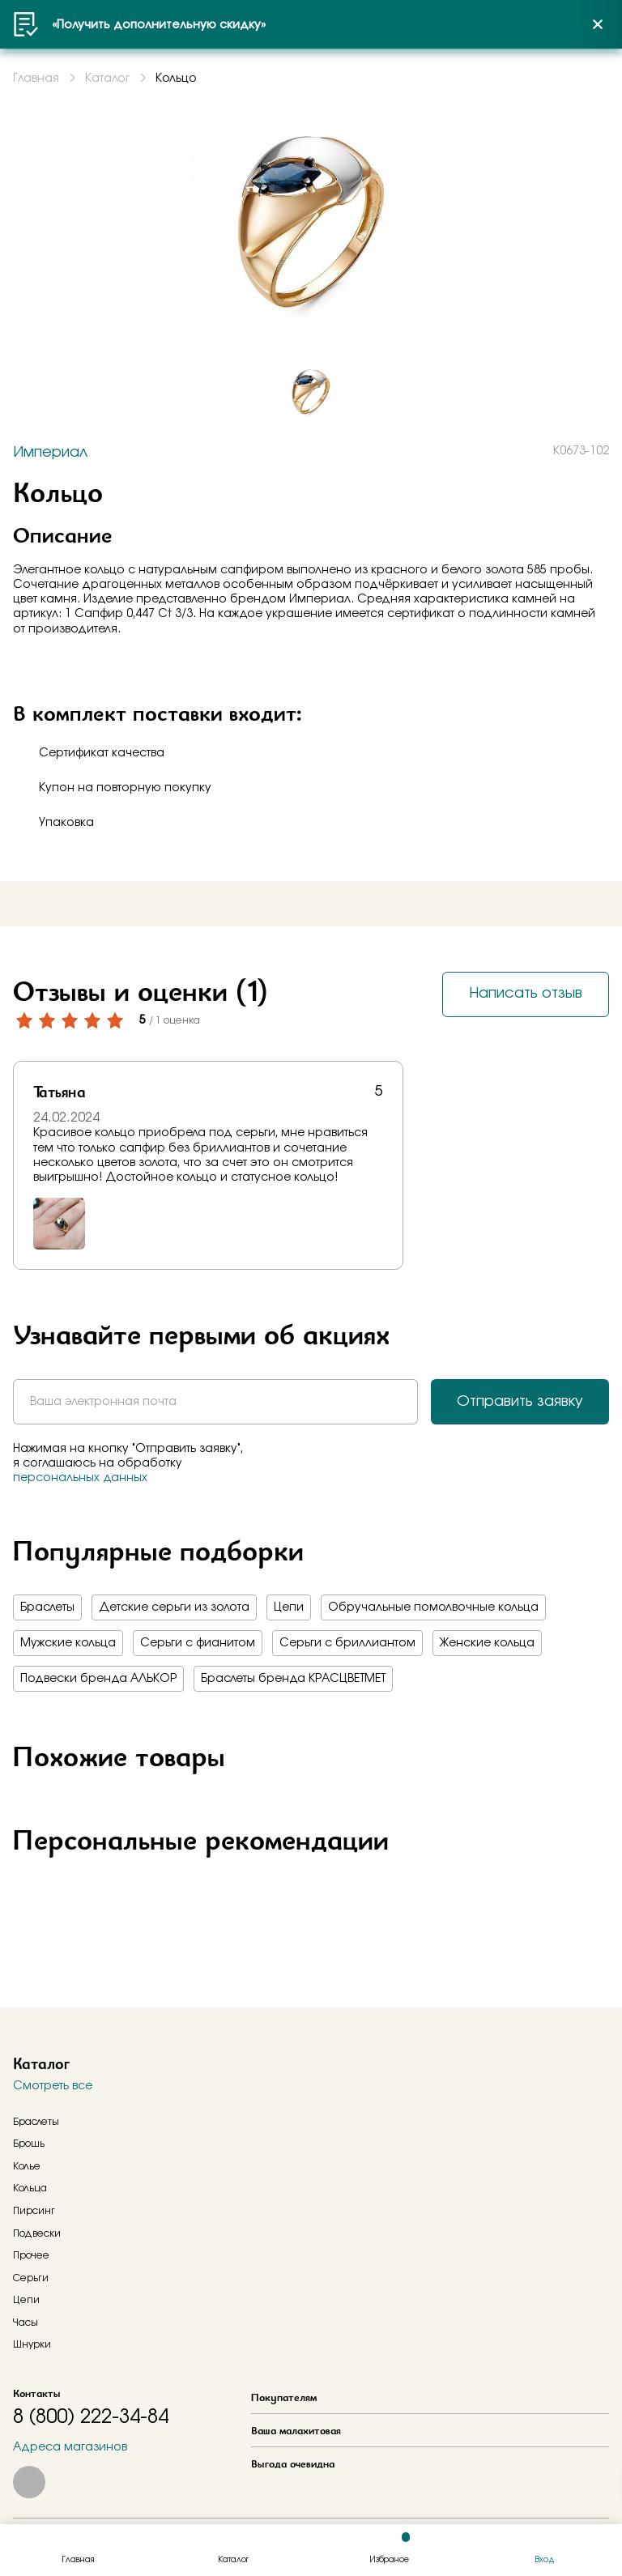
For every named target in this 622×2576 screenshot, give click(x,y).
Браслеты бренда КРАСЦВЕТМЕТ (293, 1678)
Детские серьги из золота (174, 1607)
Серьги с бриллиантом (347, 1643)
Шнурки (32, 2344)
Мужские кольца (68, 1643)
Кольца (30, 2188)
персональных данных (80, 1478)
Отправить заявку (520, 1401)
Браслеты (47, 1607)
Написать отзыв (525, 993)
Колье (26, 2166)
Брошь (29, 2143)
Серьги (31, 2278)
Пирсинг (34, 2211)
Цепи (289, 1607)
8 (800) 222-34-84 (90, 2417)
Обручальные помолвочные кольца (433, 1607)
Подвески (37, 2233)
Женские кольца (487, 1643)
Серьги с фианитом (197, 1643)
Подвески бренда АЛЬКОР (98, 1678)
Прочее (31, 2255)
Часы (25, 2322)
